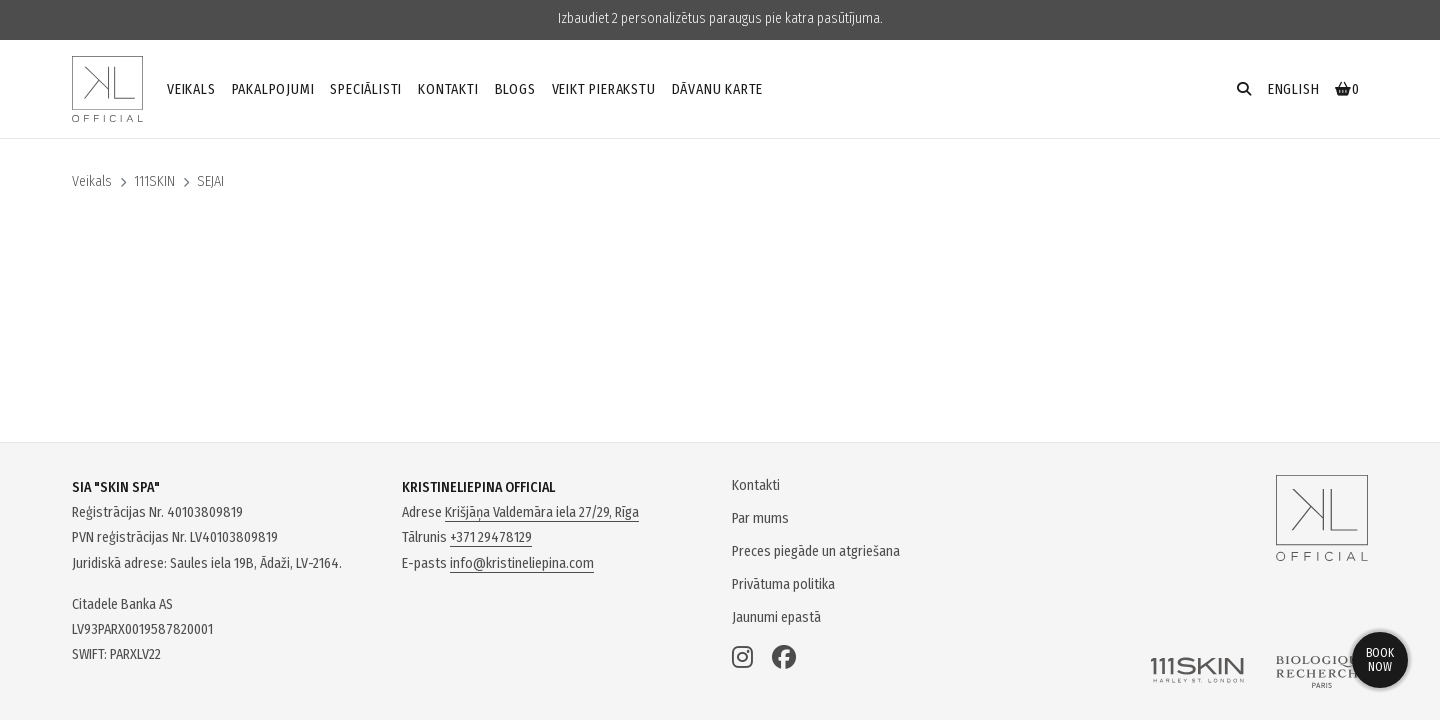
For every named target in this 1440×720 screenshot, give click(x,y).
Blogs (515, 89)
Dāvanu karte (718, 89)
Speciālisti (366, 89)
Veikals (191, 89)
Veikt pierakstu (604, 89)
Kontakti (448, 89)
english (1294, 89)
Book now (1380, 660)
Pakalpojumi (273, 89)
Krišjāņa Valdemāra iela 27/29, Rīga (542, 512)
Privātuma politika (783, 584)
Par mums (760, 518)
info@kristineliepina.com (522, 563)
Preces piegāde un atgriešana (816, 551)
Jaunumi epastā (776, 617)
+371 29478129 (491, 537)
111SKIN (154, 181)
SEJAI (210, 181)
